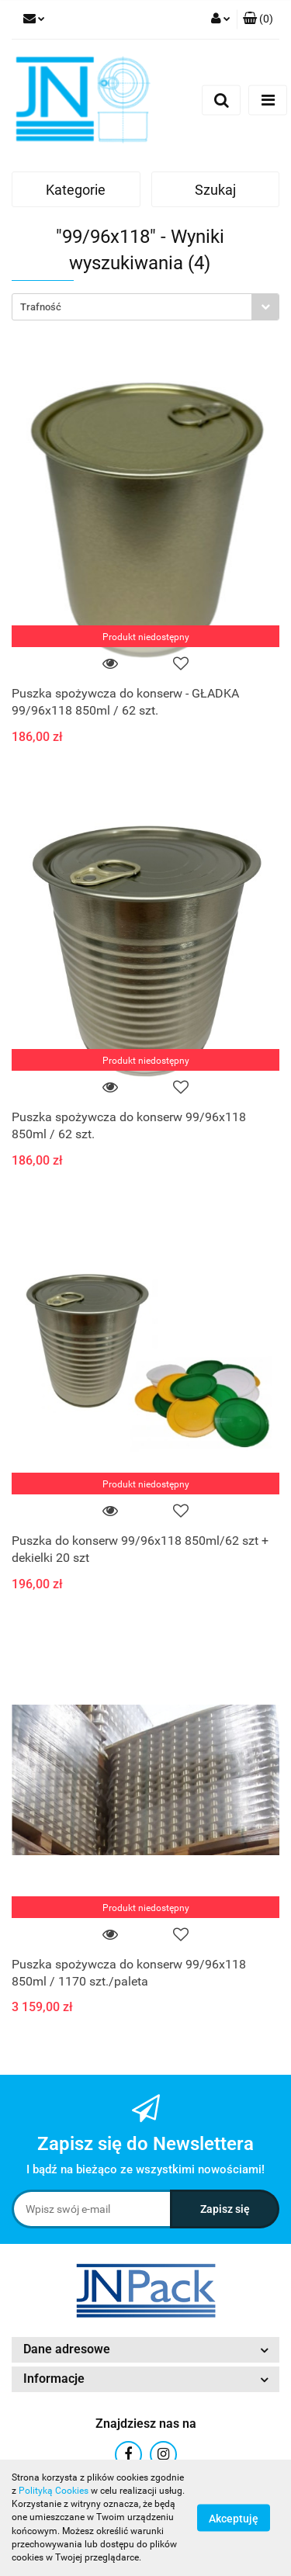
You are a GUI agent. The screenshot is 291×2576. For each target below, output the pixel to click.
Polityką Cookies (53, 2490)
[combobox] (145, 306)
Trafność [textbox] (40, 307)
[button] (258, 19)
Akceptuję (233, 2518)
